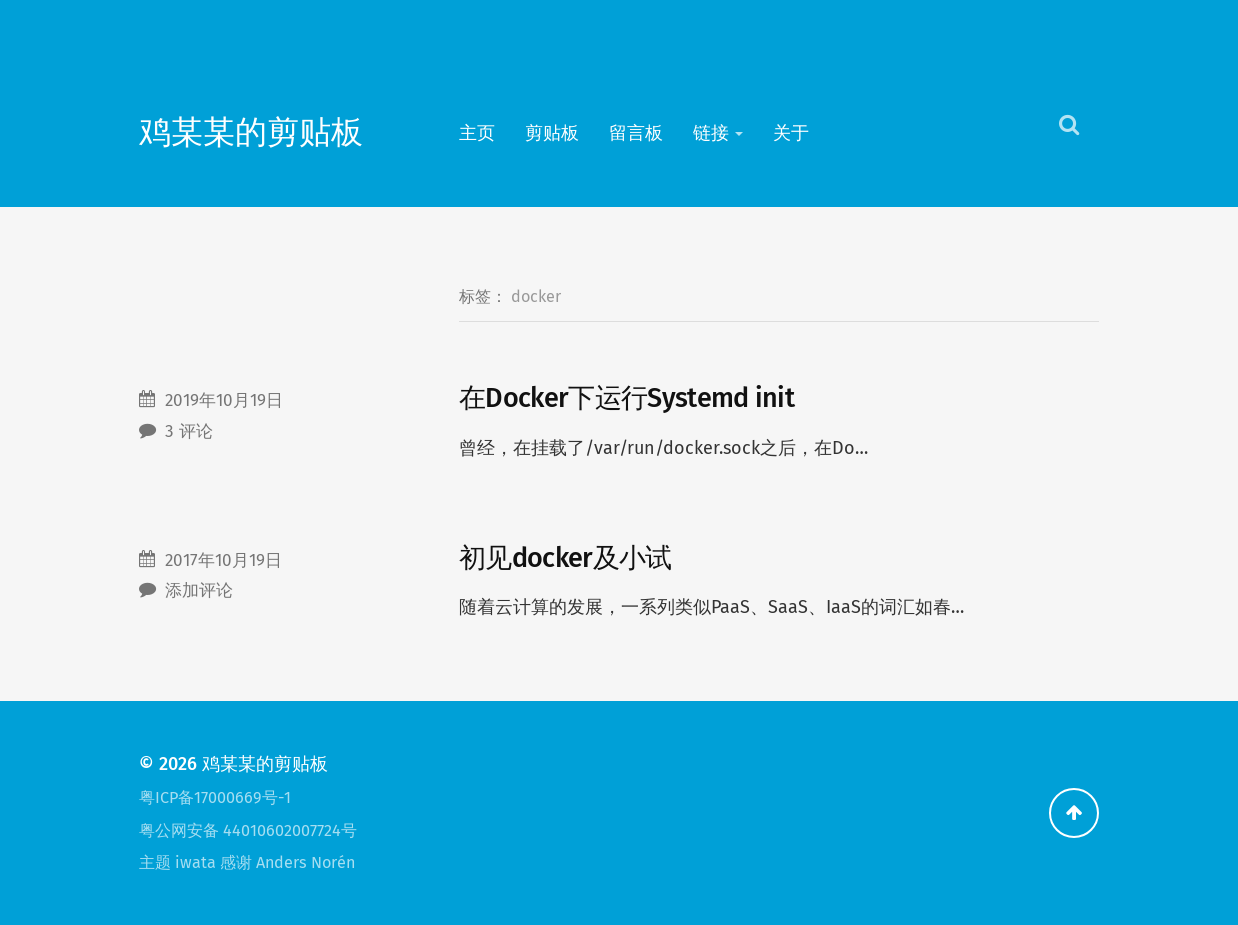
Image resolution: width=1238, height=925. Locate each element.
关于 (791, 133)
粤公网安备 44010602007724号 (248, 830)
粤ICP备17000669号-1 (215, 797)
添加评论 (199, 590)
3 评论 (189, 431)
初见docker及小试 (565, 558)
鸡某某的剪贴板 (251, 132)
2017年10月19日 (223, 560)
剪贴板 (552, 133)
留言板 (636, 133)
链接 (711, 133)
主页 (477, 133)
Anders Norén (305, 862)
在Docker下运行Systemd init (626, 398)
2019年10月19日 (224, 400)
